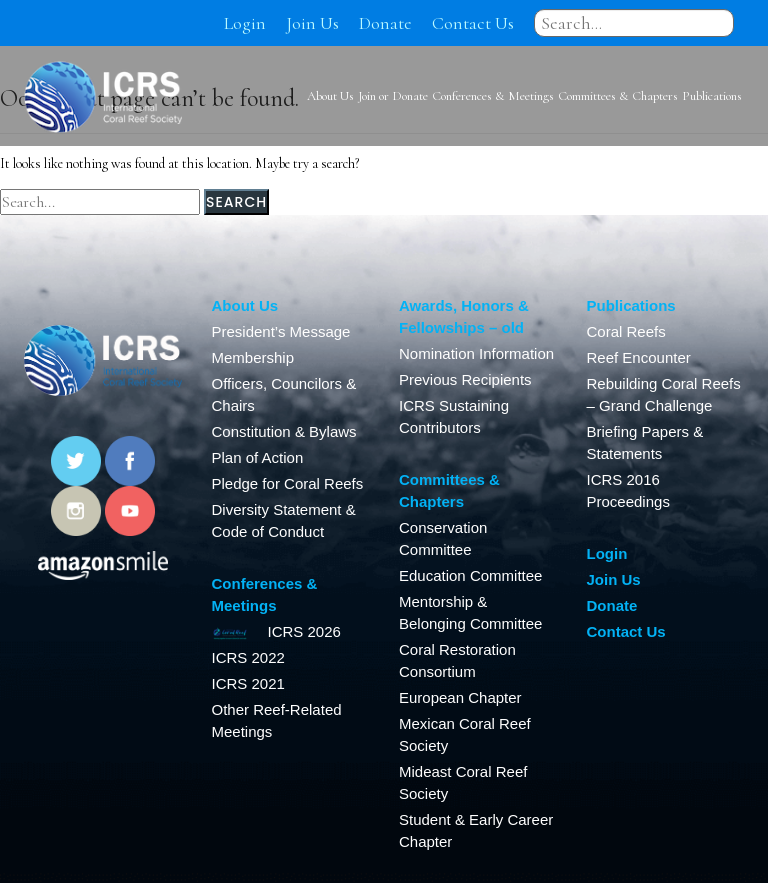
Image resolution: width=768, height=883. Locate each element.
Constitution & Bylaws (284, 431)
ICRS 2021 (248, 683)
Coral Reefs (626, 331)
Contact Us (473, 23)
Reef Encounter (639, 357)
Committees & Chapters (618, 96)
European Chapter (460, 697)
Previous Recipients (465, 379)
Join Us (312, 23)
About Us (330, 96)
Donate (385, 23)
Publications (712, 96)
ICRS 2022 (248, 657)
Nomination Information (476, 353)
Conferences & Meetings (493, 96)
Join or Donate (393, 96)
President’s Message (281, 331)
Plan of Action (258, 457)
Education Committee (470, 575)
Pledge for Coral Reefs (288, 483)
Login (245, 23)
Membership (253, 357)
